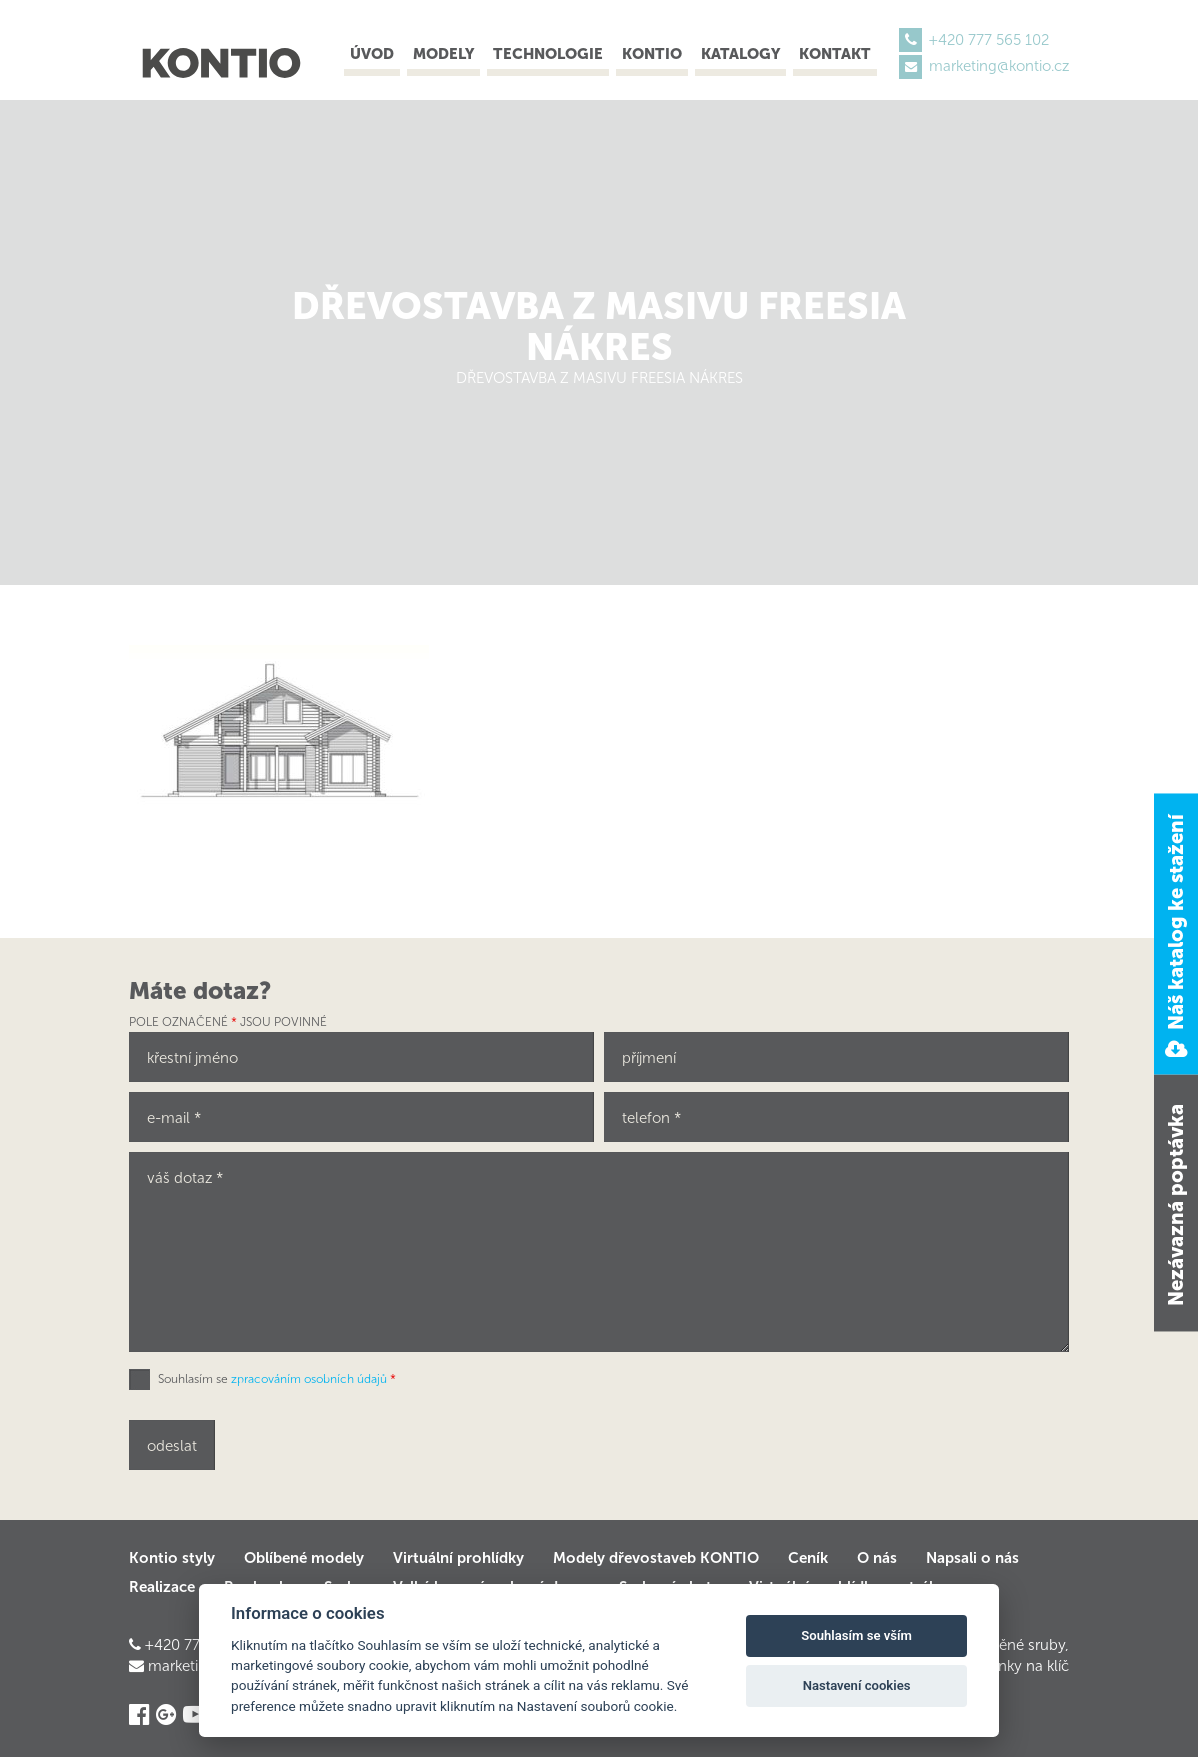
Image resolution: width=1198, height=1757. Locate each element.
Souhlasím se (277, 1379)
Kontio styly (172, 1558)
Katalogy (740, 54)
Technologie (548, 54)
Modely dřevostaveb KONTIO (656, 1558)
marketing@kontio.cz (999, 66)
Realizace (162, 1587)
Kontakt (835, 54)
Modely (443, 54)
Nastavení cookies (857, 1685)
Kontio (652, 54)
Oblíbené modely (304, 1558)
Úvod (372, 54)
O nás (877, 1558)
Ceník (808, 1558)
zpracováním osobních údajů (309, 1379)
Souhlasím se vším (856, 1635)
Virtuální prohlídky (458, 1558)
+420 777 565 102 (989, 40)
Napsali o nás (972, 1558)
